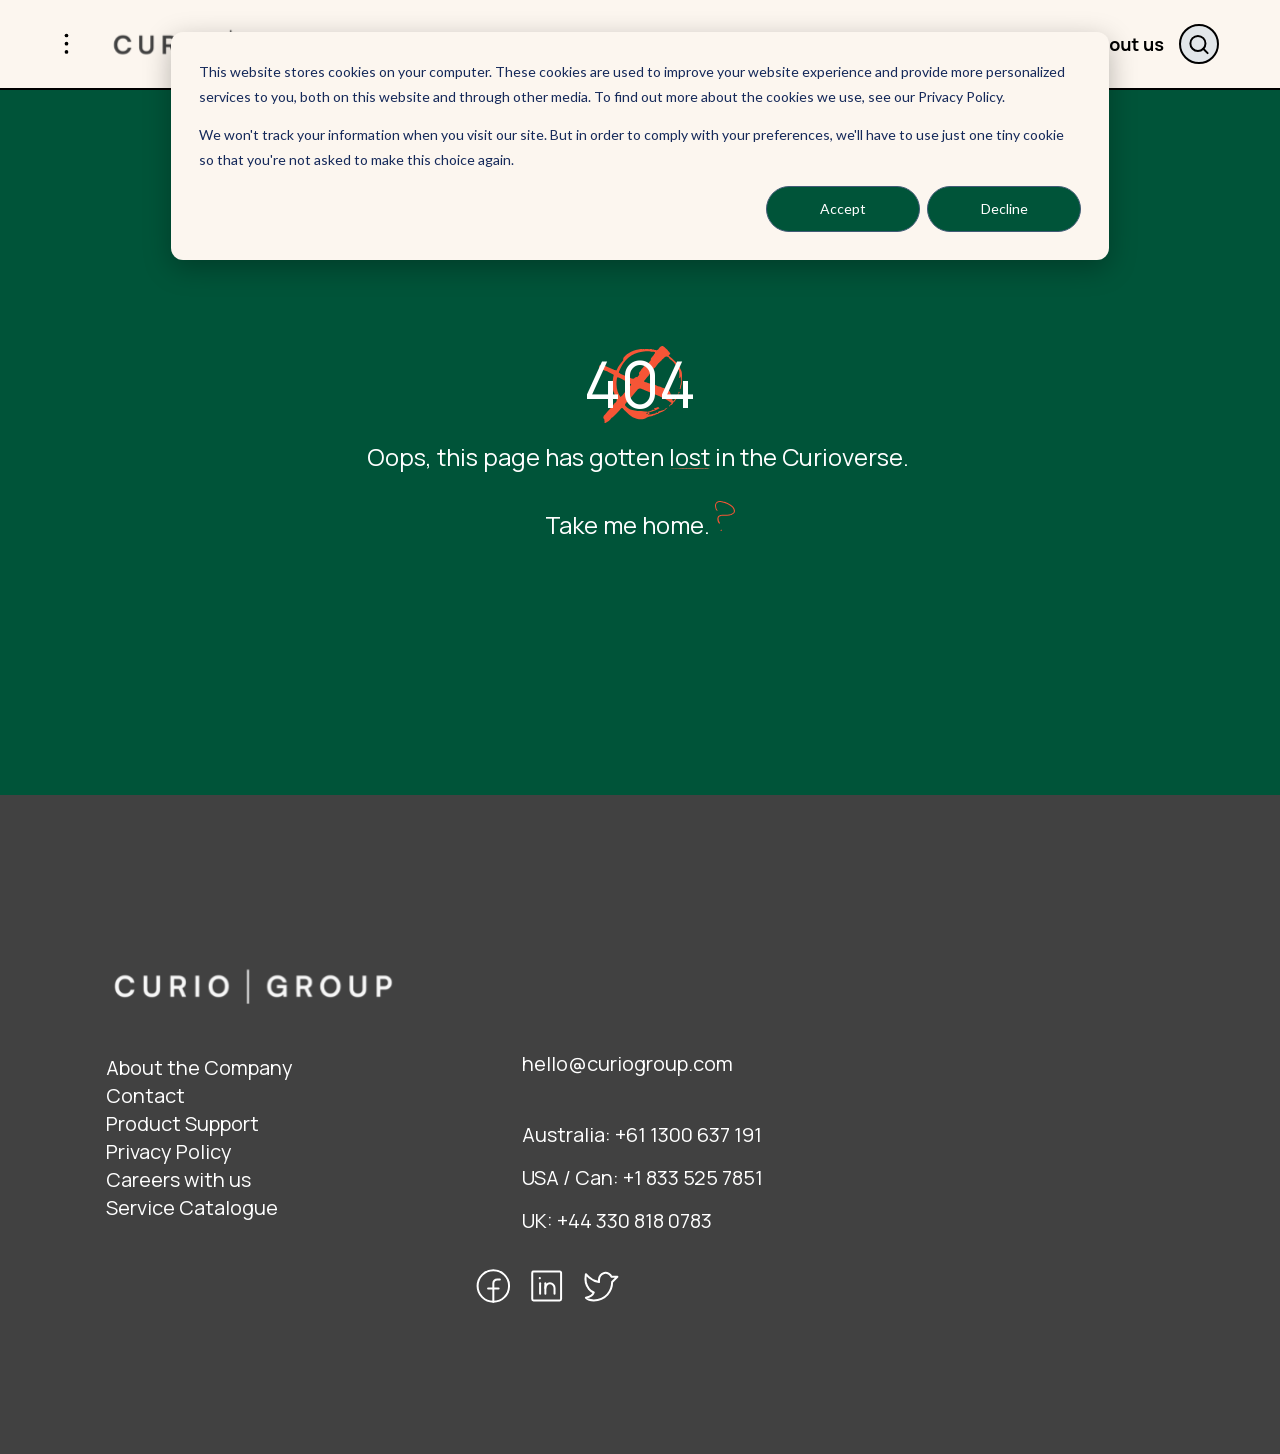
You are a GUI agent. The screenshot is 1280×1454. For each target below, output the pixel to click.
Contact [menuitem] (145, 1095)
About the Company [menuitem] (199, 1067)
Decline (1004, 208)
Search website (1199, 44)
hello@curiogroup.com (627, 1063)
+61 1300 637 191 (688, 1134)
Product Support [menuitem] (182, 1123)
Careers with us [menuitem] (178, 1179)
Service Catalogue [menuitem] (192, 1207)
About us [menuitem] (1125, 44)
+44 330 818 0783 (634, 1220)
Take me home (624, 524)
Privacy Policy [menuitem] (169, 1151)
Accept (843, 208)
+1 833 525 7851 (693, 1177)
